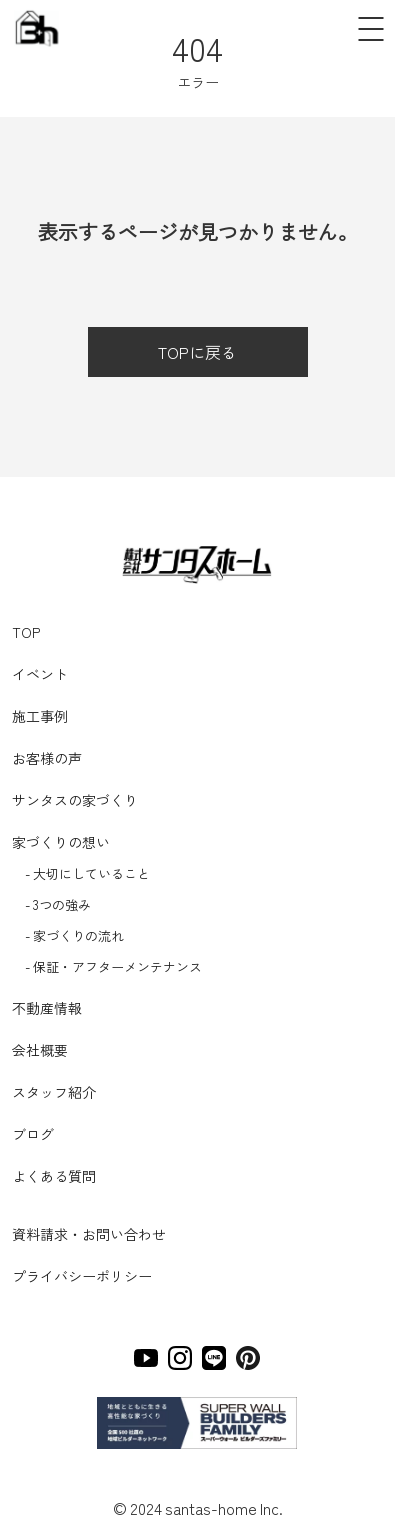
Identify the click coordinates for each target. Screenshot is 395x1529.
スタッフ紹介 (54, 1092)
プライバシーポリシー (82, 1276)
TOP (26, 632)
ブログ (33, 1134)
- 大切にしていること (87, 873)
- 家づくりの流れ (74, 935)
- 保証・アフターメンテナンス (113, 966)
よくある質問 (54, 1176)
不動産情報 (47, 1008)
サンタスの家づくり (75, 800)
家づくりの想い (61, 842)
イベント (40, 674)
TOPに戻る (197, 352)
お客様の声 (47, 758)
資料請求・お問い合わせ (89, 1234)
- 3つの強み (58, 904)
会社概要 (40, 1050)
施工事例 (40, 716)
